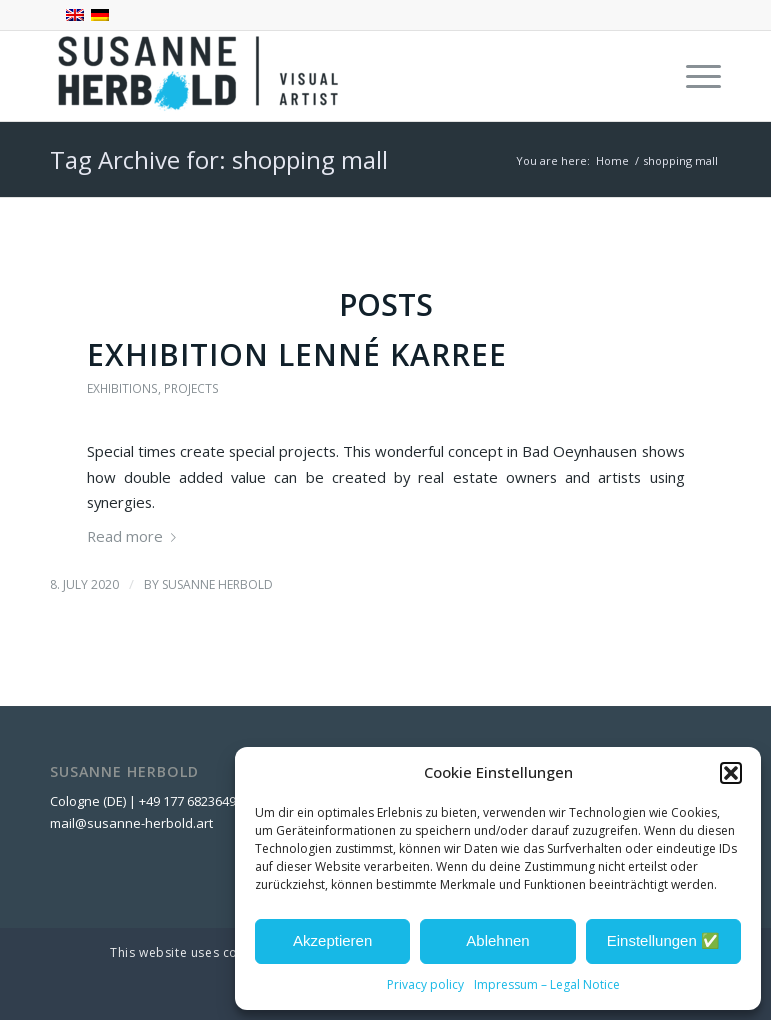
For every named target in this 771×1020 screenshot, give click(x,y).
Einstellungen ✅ (663, 940)
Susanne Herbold (217, 584)
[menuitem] (693, 76)
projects (191, 388)
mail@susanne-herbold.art (133, 823)
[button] (731, 773)
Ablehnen (497, 940)
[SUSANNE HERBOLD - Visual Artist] (200, 76)
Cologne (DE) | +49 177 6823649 (143, 801)
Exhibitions (122, 388)
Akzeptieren (332, 940)
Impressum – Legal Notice (547, 984)
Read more (135, 536)
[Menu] (693, 76)
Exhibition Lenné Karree (297, 354)
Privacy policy (425, 984)
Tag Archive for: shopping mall (219, 159)
